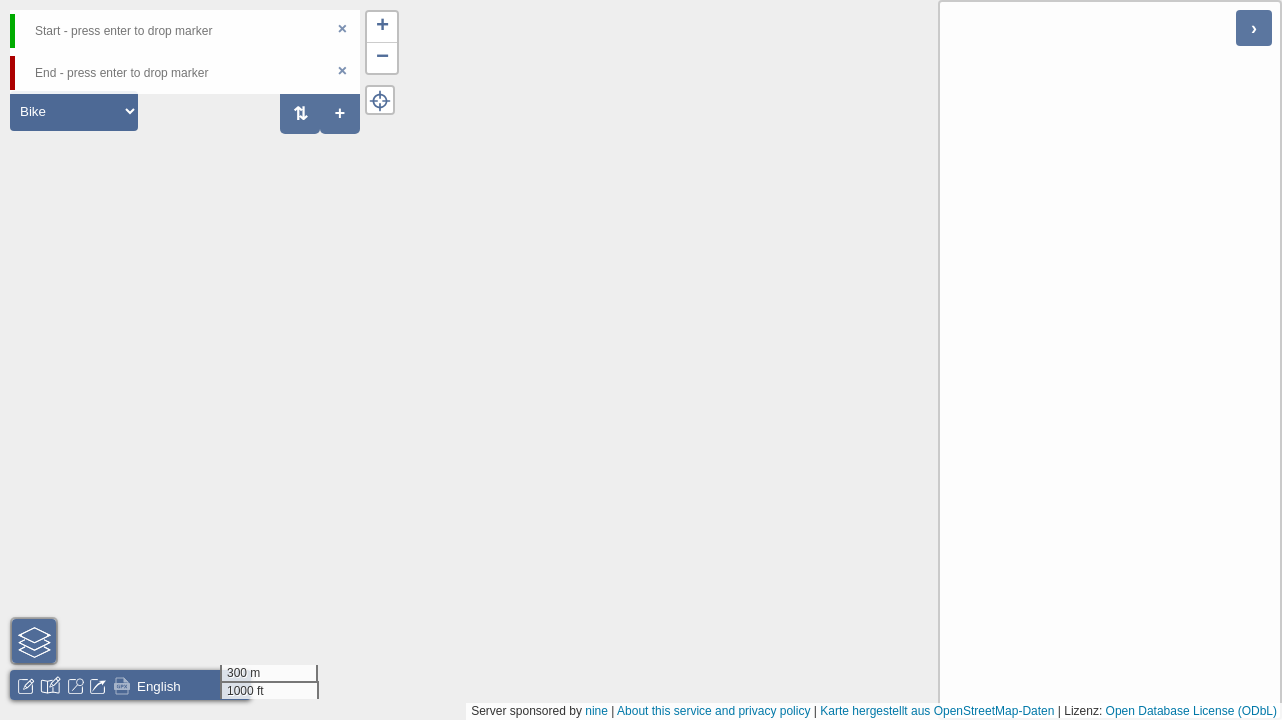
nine (596, 711)
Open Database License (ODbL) (1191, 711)
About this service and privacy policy (713, 711)
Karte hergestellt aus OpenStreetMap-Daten (937, 711)
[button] (382, 27)
